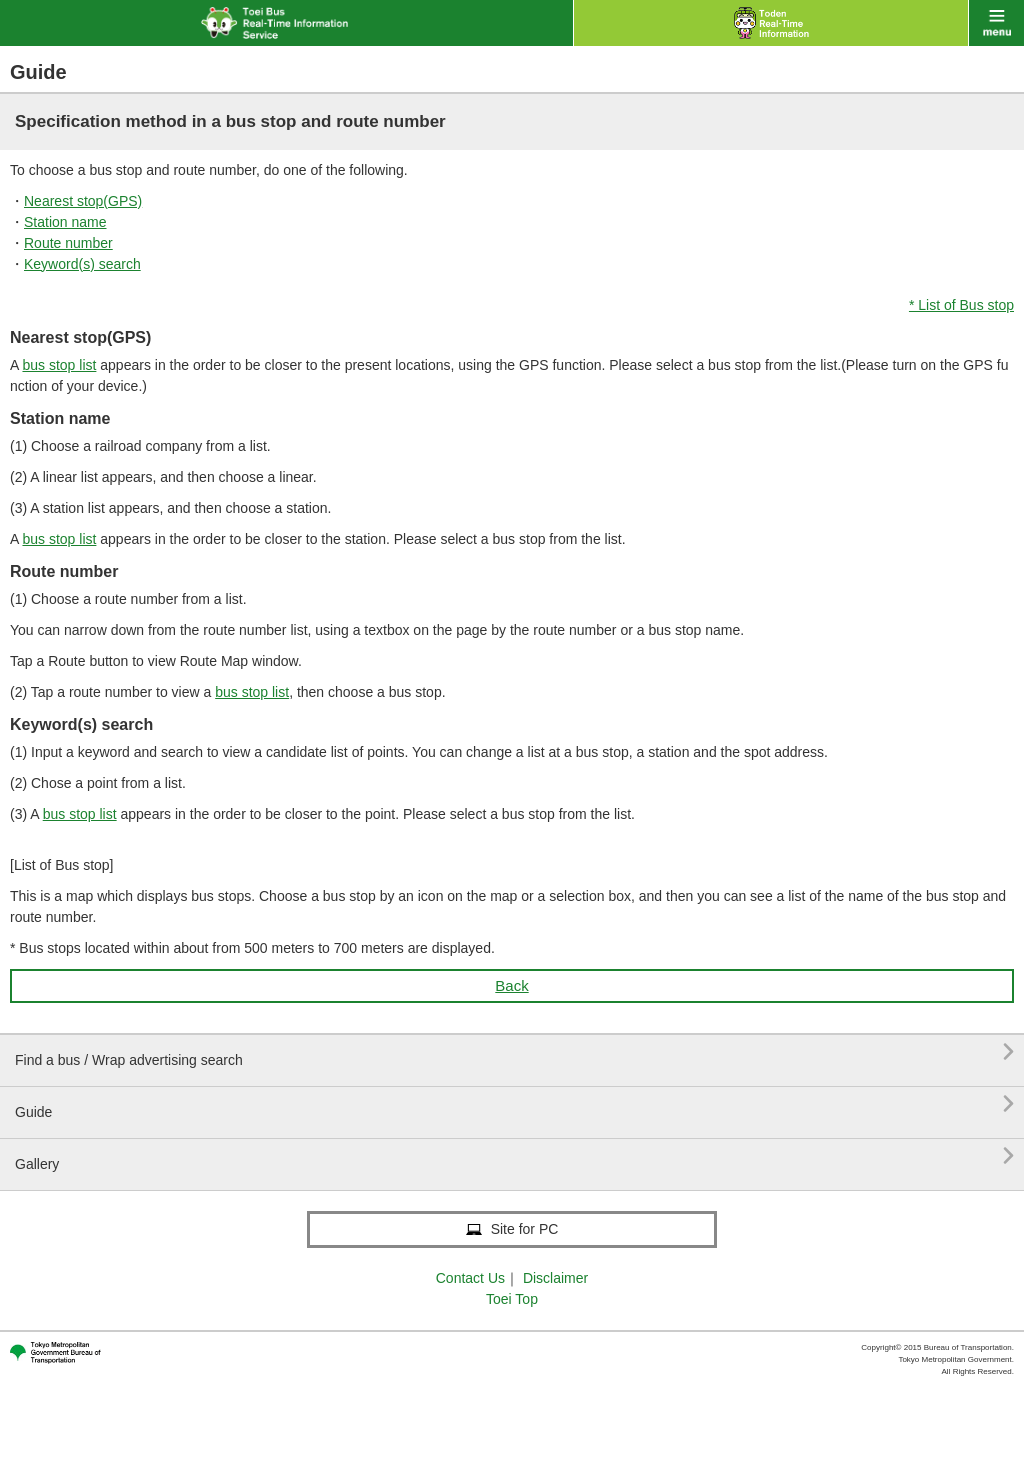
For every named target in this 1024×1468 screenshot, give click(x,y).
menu (996, 23)
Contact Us (470, 1278)
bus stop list (59, 365)
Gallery (514, 1156)
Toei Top (512, 1299)
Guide (514, 1104)
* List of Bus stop (961, 305)
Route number (68, 243)
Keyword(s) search (82, 264)
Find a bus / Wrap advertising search (514, 1052)
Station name (65, 222)
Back (511, 985)
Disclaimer (555, 1278)
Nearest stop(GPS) (83, 201)
